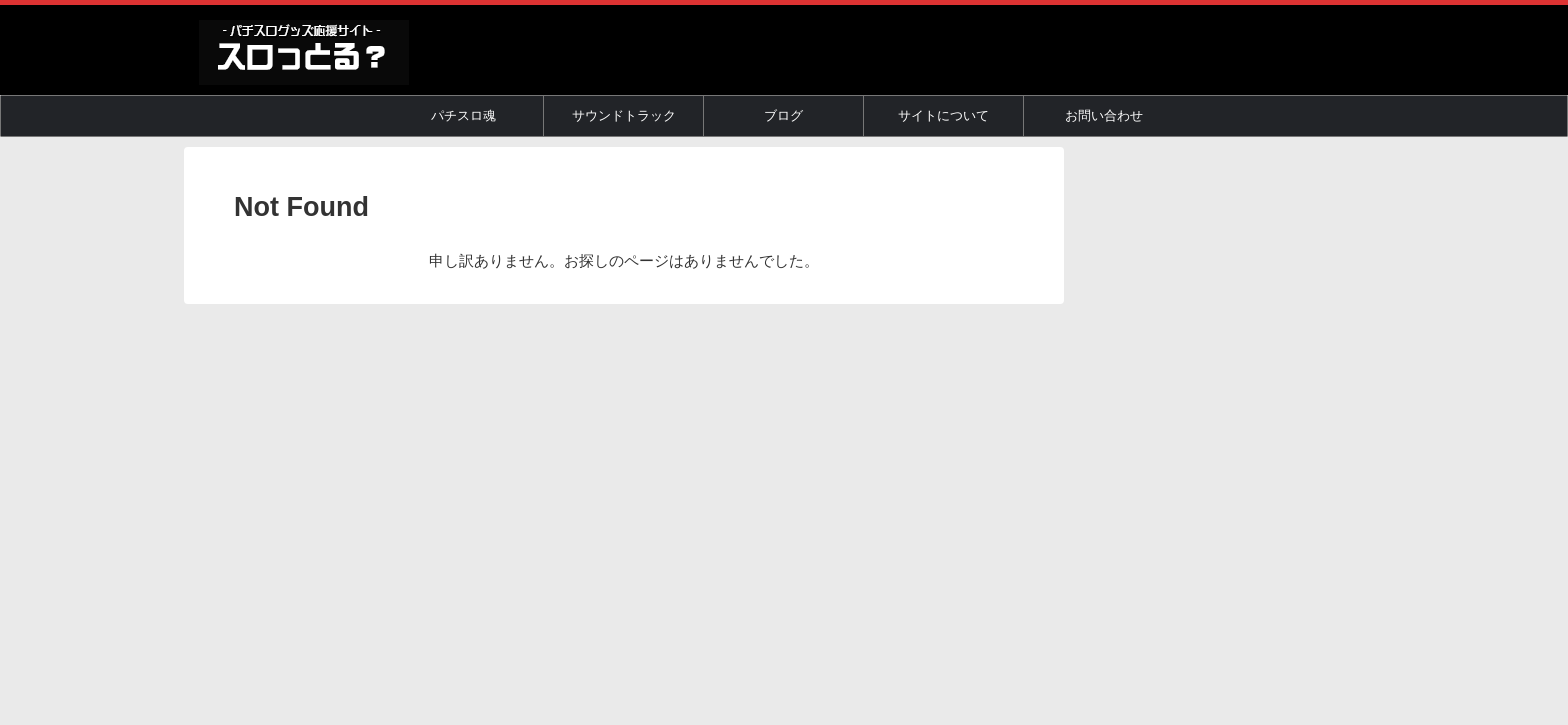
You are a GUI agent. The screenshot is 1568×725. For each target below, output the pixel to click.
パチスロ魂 (463, 115)
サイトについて (943, 115)
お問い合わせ (1104, 115)
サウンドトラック (624, 115)
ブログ (783, 115)
